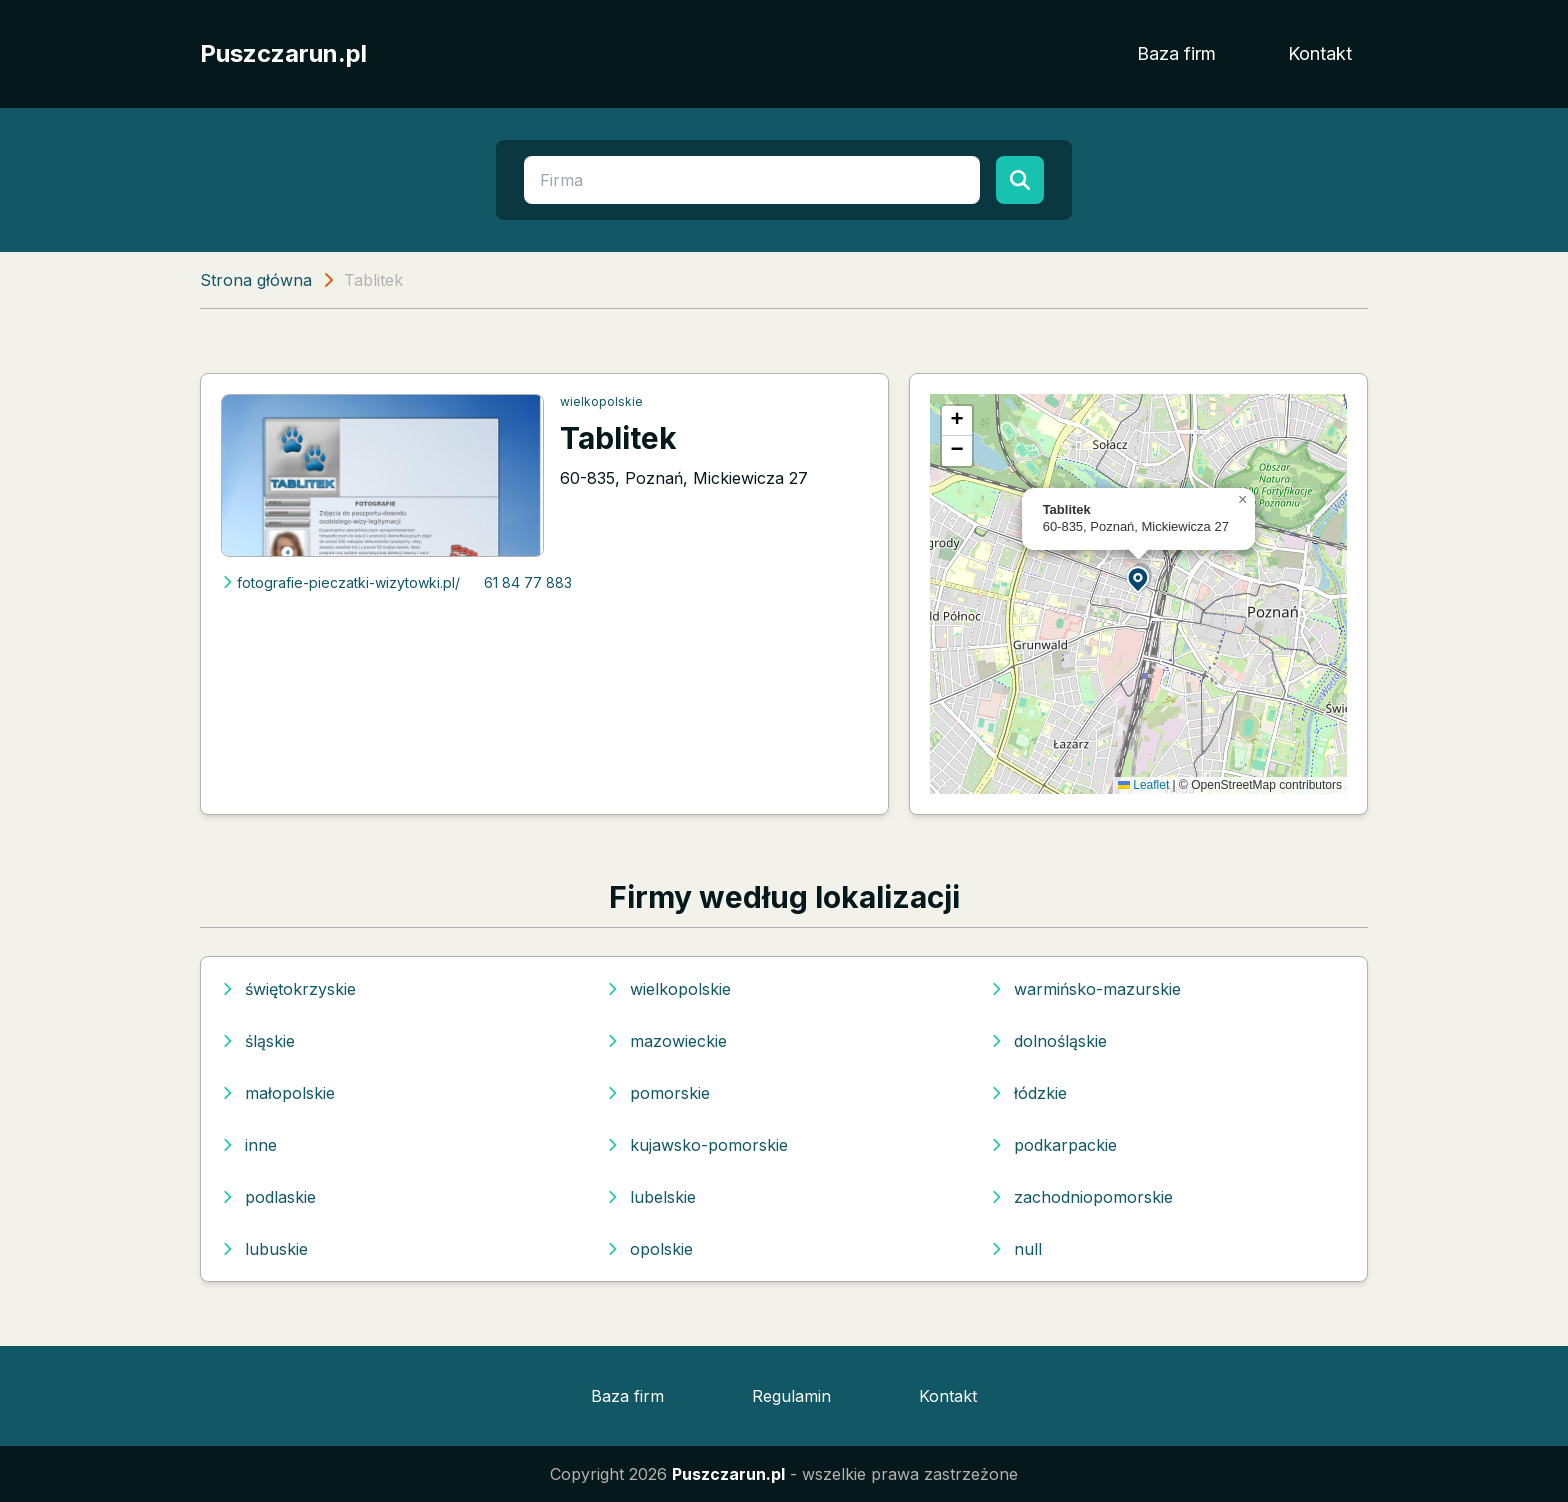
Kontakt (1320, 53)
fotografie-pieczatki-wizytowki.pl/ (340, 582)
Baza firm (1176, 53)
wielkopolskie (601, 401)
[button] (1139, 578)
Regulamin (791, 1396)
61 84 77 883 (528, 582)
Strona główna (256, 280)
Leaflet (1143, 785)
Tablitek (618, 438)
